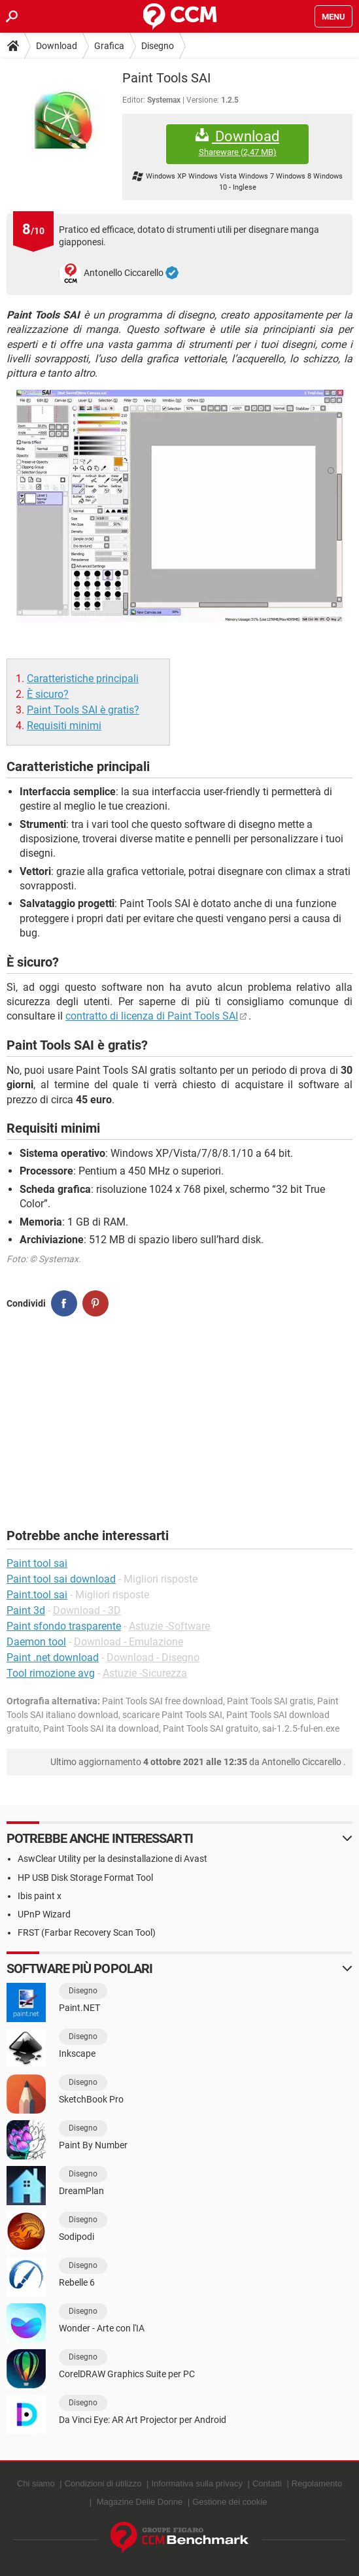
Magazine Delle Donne (140, 2502)
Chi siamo (36, 2483)
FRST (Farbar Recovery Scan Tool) (87, 1932)
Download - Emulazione (128, 1642)
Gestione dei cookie (229, 2502)
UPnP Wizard (44, 1914)
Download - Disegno (153, 1657)
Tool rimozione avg (51, 1673)
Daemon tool (36, 1642)
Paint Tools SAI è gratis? (83, 710)
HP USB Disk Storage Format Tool (85, 1877)
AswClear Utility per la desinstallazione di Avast (112, 1858)
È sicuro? (48, 694)
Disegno (157, 46)
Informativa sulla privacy (196, 2483)
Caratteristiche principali (83, 678)
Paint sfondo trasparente (64, 1626)
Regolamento (317, 2483)
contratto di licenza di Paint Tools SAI (151, 1016)
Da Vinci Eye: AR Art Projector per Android (142, 2419)
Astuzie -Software (169, 1626)
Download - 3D (87, 1610)
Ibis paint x (39, 1896)
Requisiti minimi (64, 725)
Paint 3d (26, 1610)
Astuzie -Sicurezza (145, 1673)
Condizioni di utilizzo (103, 2483)
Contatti (267, 2483)
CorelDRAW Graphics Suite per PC (127, 2374)
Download (56, 46)
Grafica (109, 46)
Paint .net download (53, 1657)
